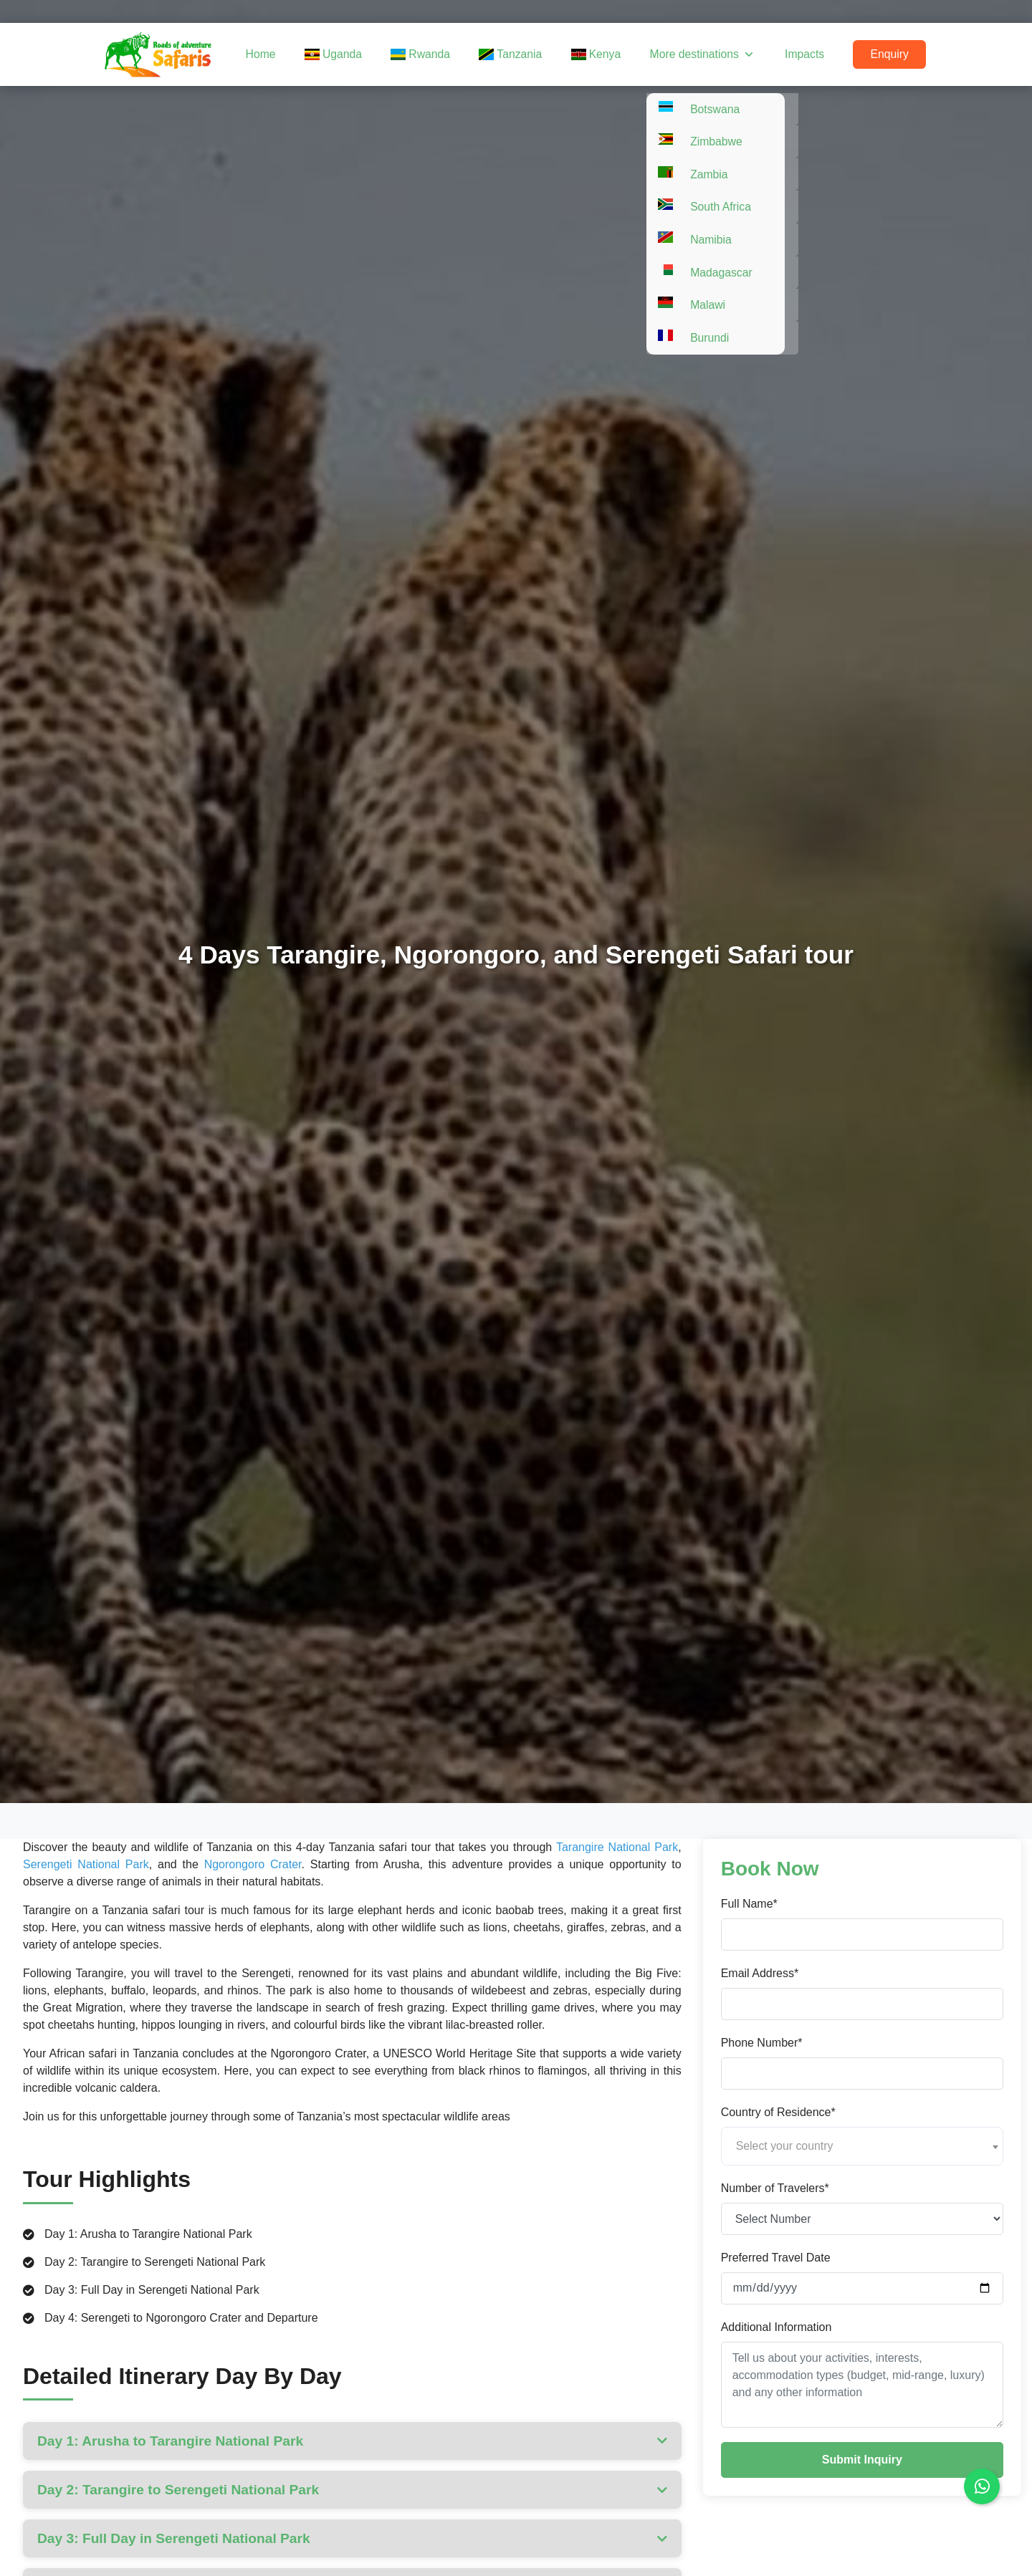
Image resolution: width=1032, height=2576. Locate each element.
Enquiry (892, 54)
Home (298, 54)
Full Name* (749, 1904)
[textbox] (862, 2146)
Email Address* (760, 1973)
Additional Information (776, 2327)
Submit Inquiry (862, 2460)
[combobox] (862, 2146)
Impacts (813, 54)
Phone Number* (762, 2043)
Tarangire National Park (617, 1847)
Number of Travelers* (775, 2188)
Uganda (366, 54)
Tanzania (533, 54)
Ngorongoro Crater (253, 1864)
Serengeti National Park (86, 1864)
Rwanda (448, 54)
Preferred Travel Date (776, 2257)
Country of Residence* (778, 2112)
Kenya (613, 54)
